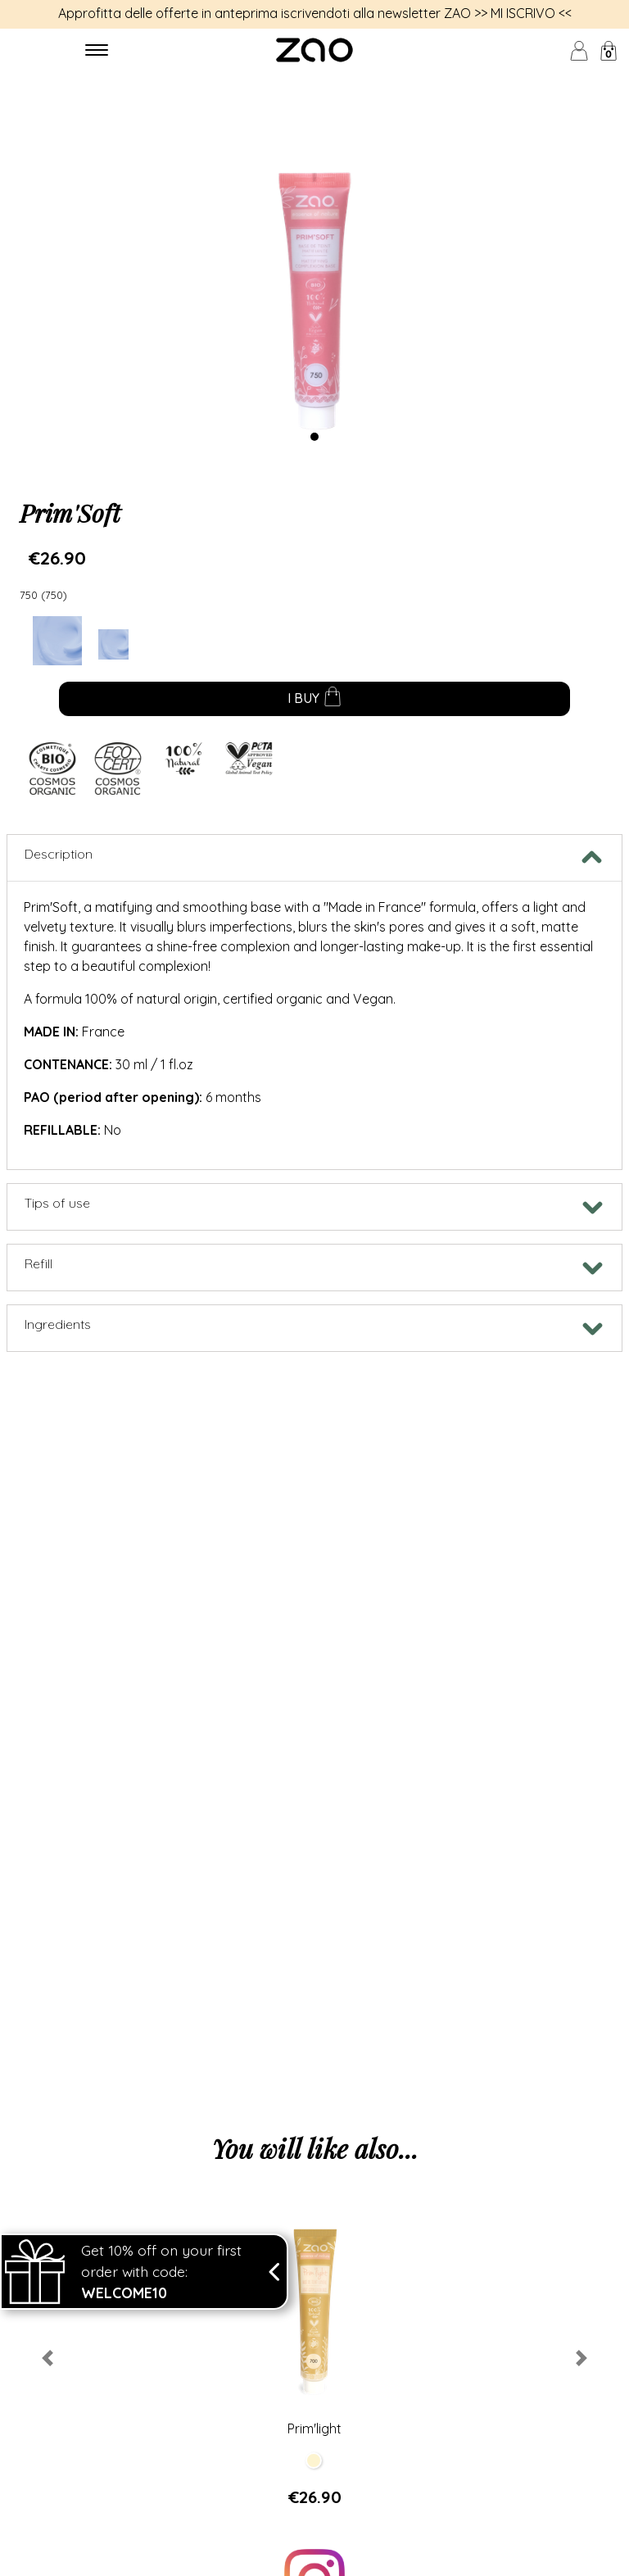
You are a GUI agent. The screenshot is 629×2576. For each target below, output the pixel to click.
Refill (38, 1263)
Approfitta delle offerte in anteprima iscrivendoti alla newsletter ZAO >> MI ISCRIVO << (315, 13)
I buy (314, 700)
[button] (47, 2358)
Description (59, 854)
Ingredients (58, 1324)
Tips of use (57, 1203)
